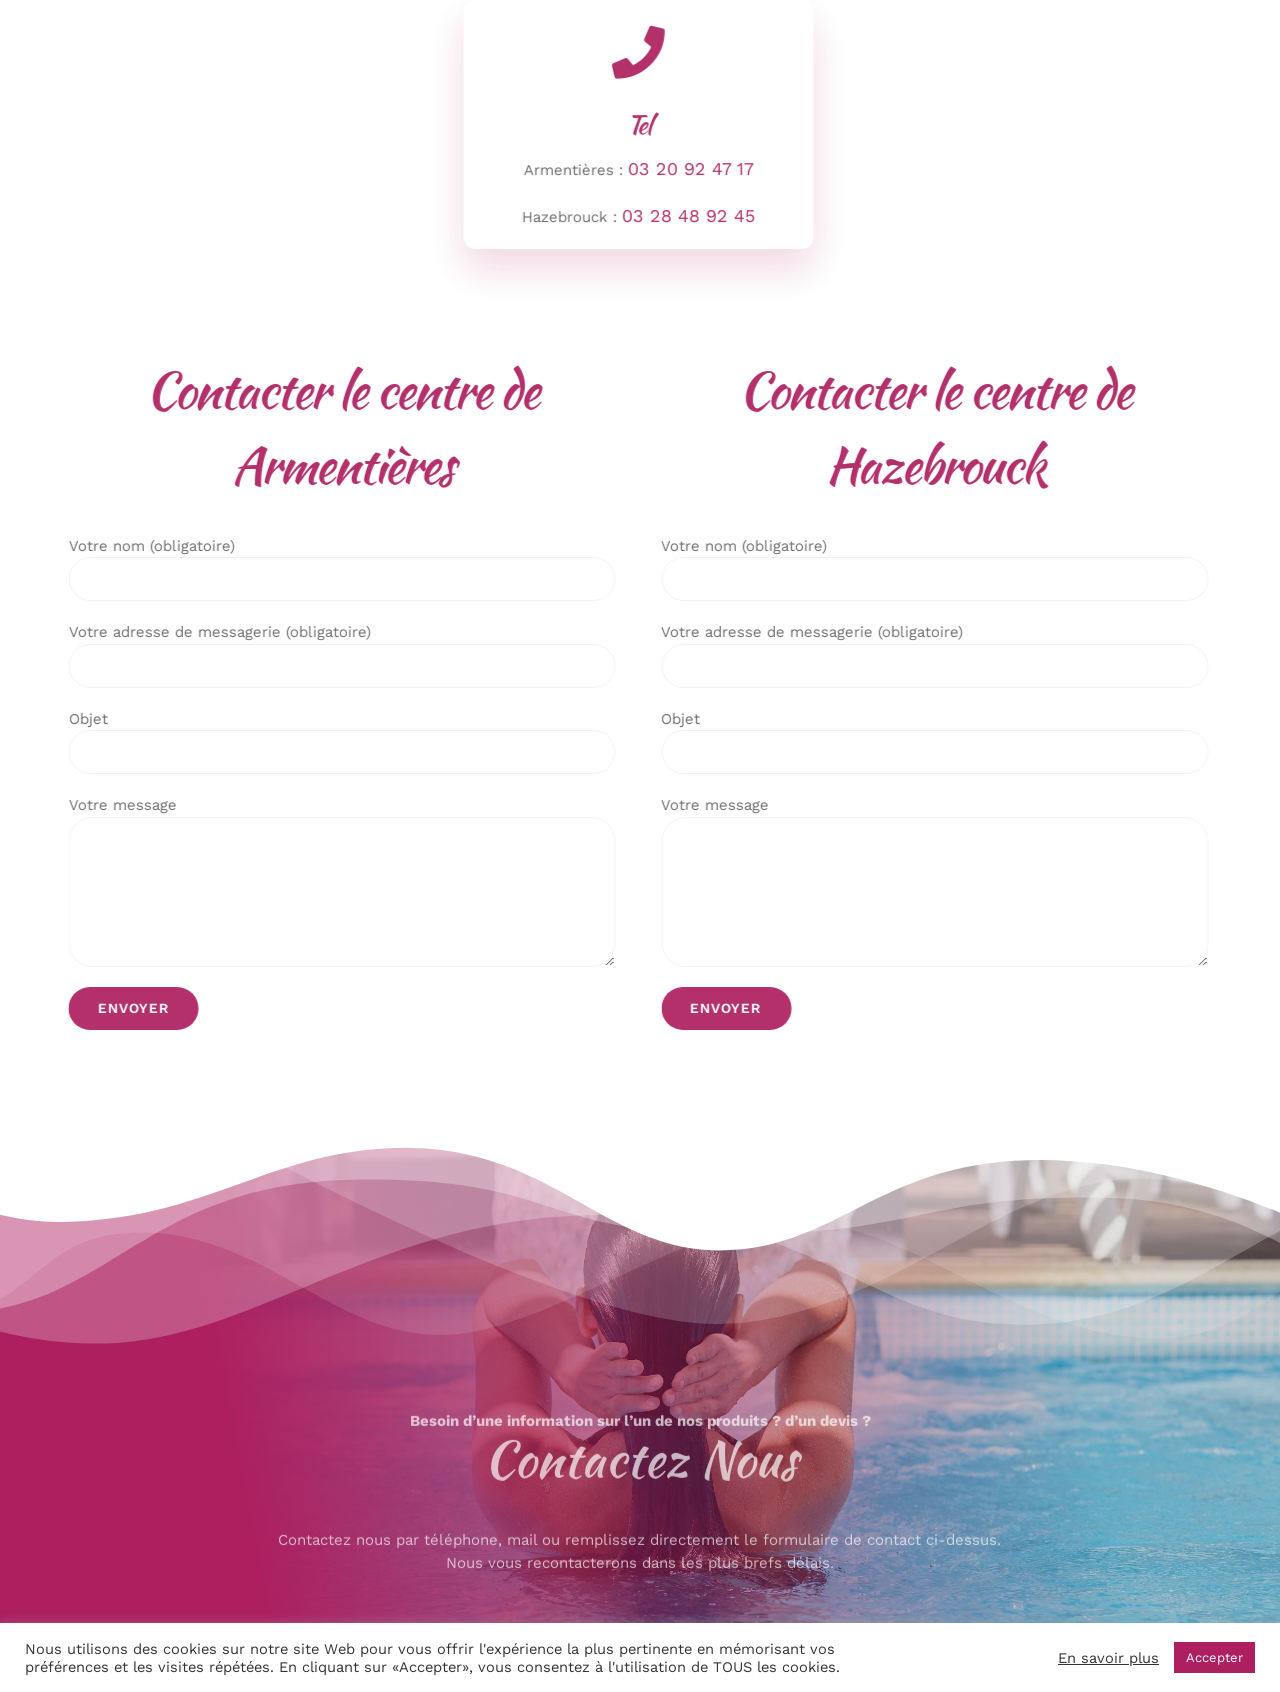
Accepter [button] (1214, 1657)
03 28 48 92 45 (686, 215)
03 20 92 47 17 (688, 168)
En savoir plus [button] (1108, 1658)
